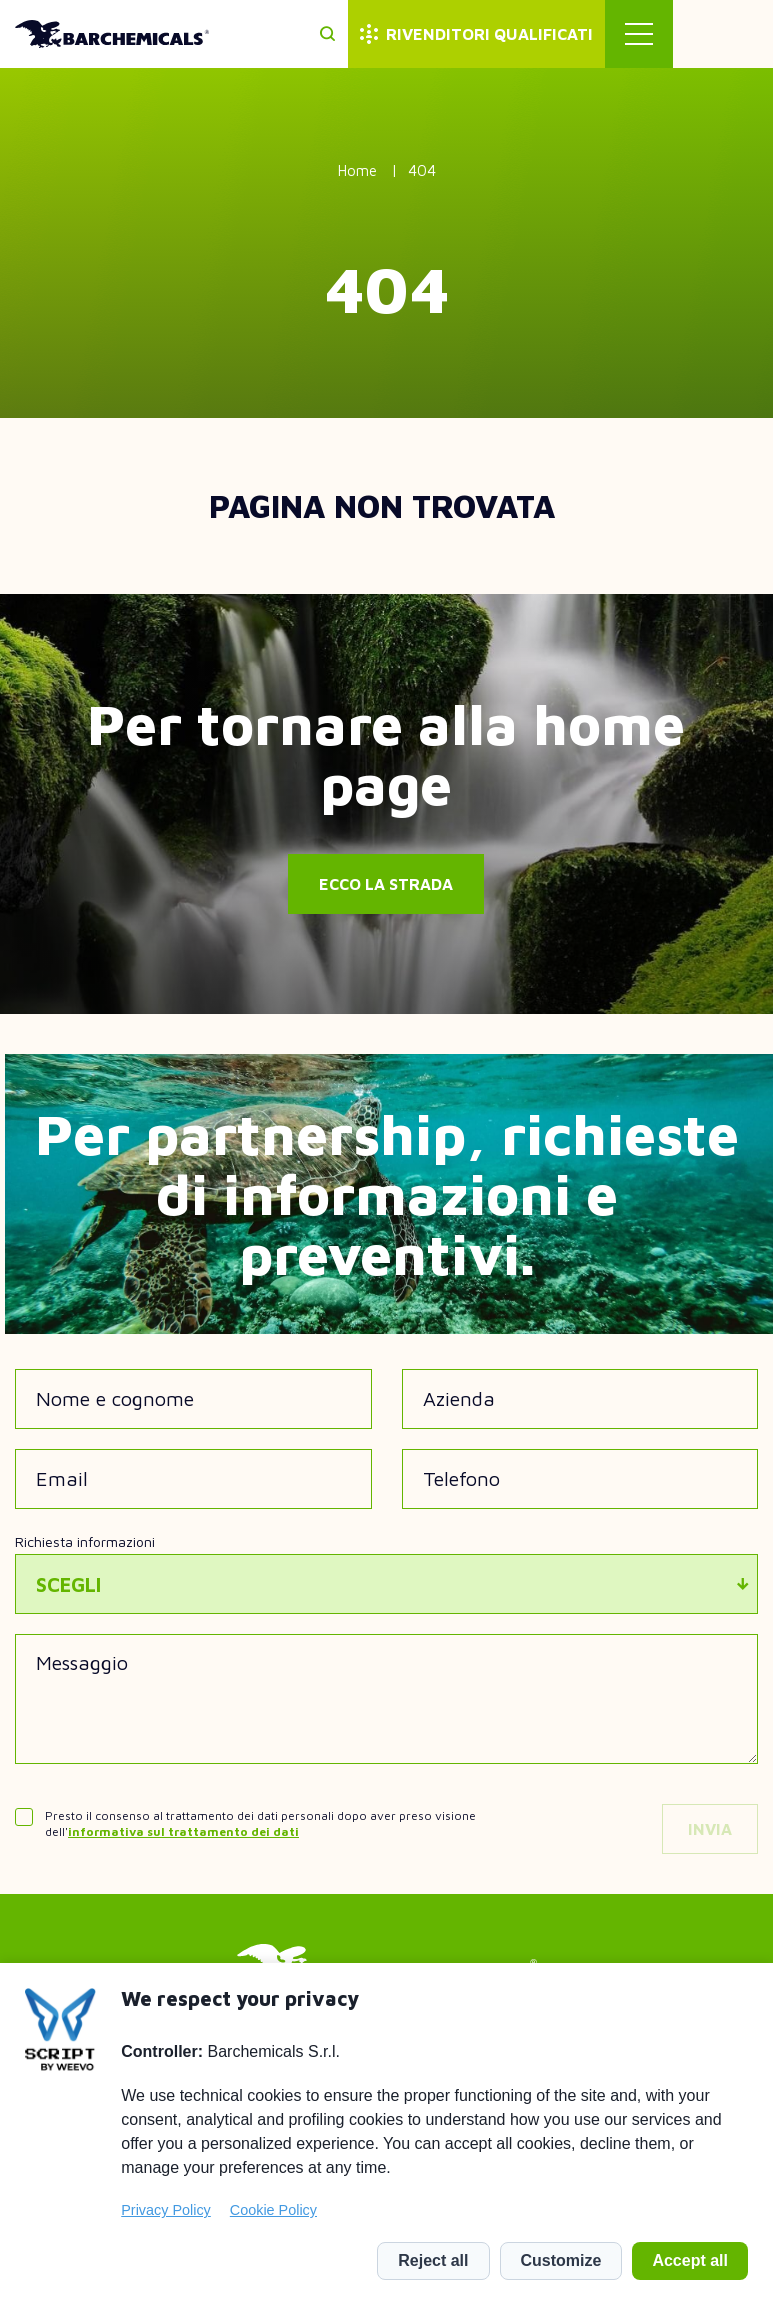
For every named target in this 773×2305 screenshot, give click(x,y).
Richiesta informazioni (85, 1541)
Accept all (690, 2260)
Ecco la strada (386, 884)
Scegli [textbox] (68, 1584)
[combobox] (386, 1584)
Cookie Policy (273, 2210)
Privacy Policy (166, 2210)
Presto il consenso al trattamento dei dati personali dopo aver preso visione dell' (260, 1823)
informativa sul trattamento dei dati (183, 1831)
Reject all (433, 2260)
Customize (561, 2260)
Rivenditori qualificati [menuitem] (589, 34)
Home (357, 170)
